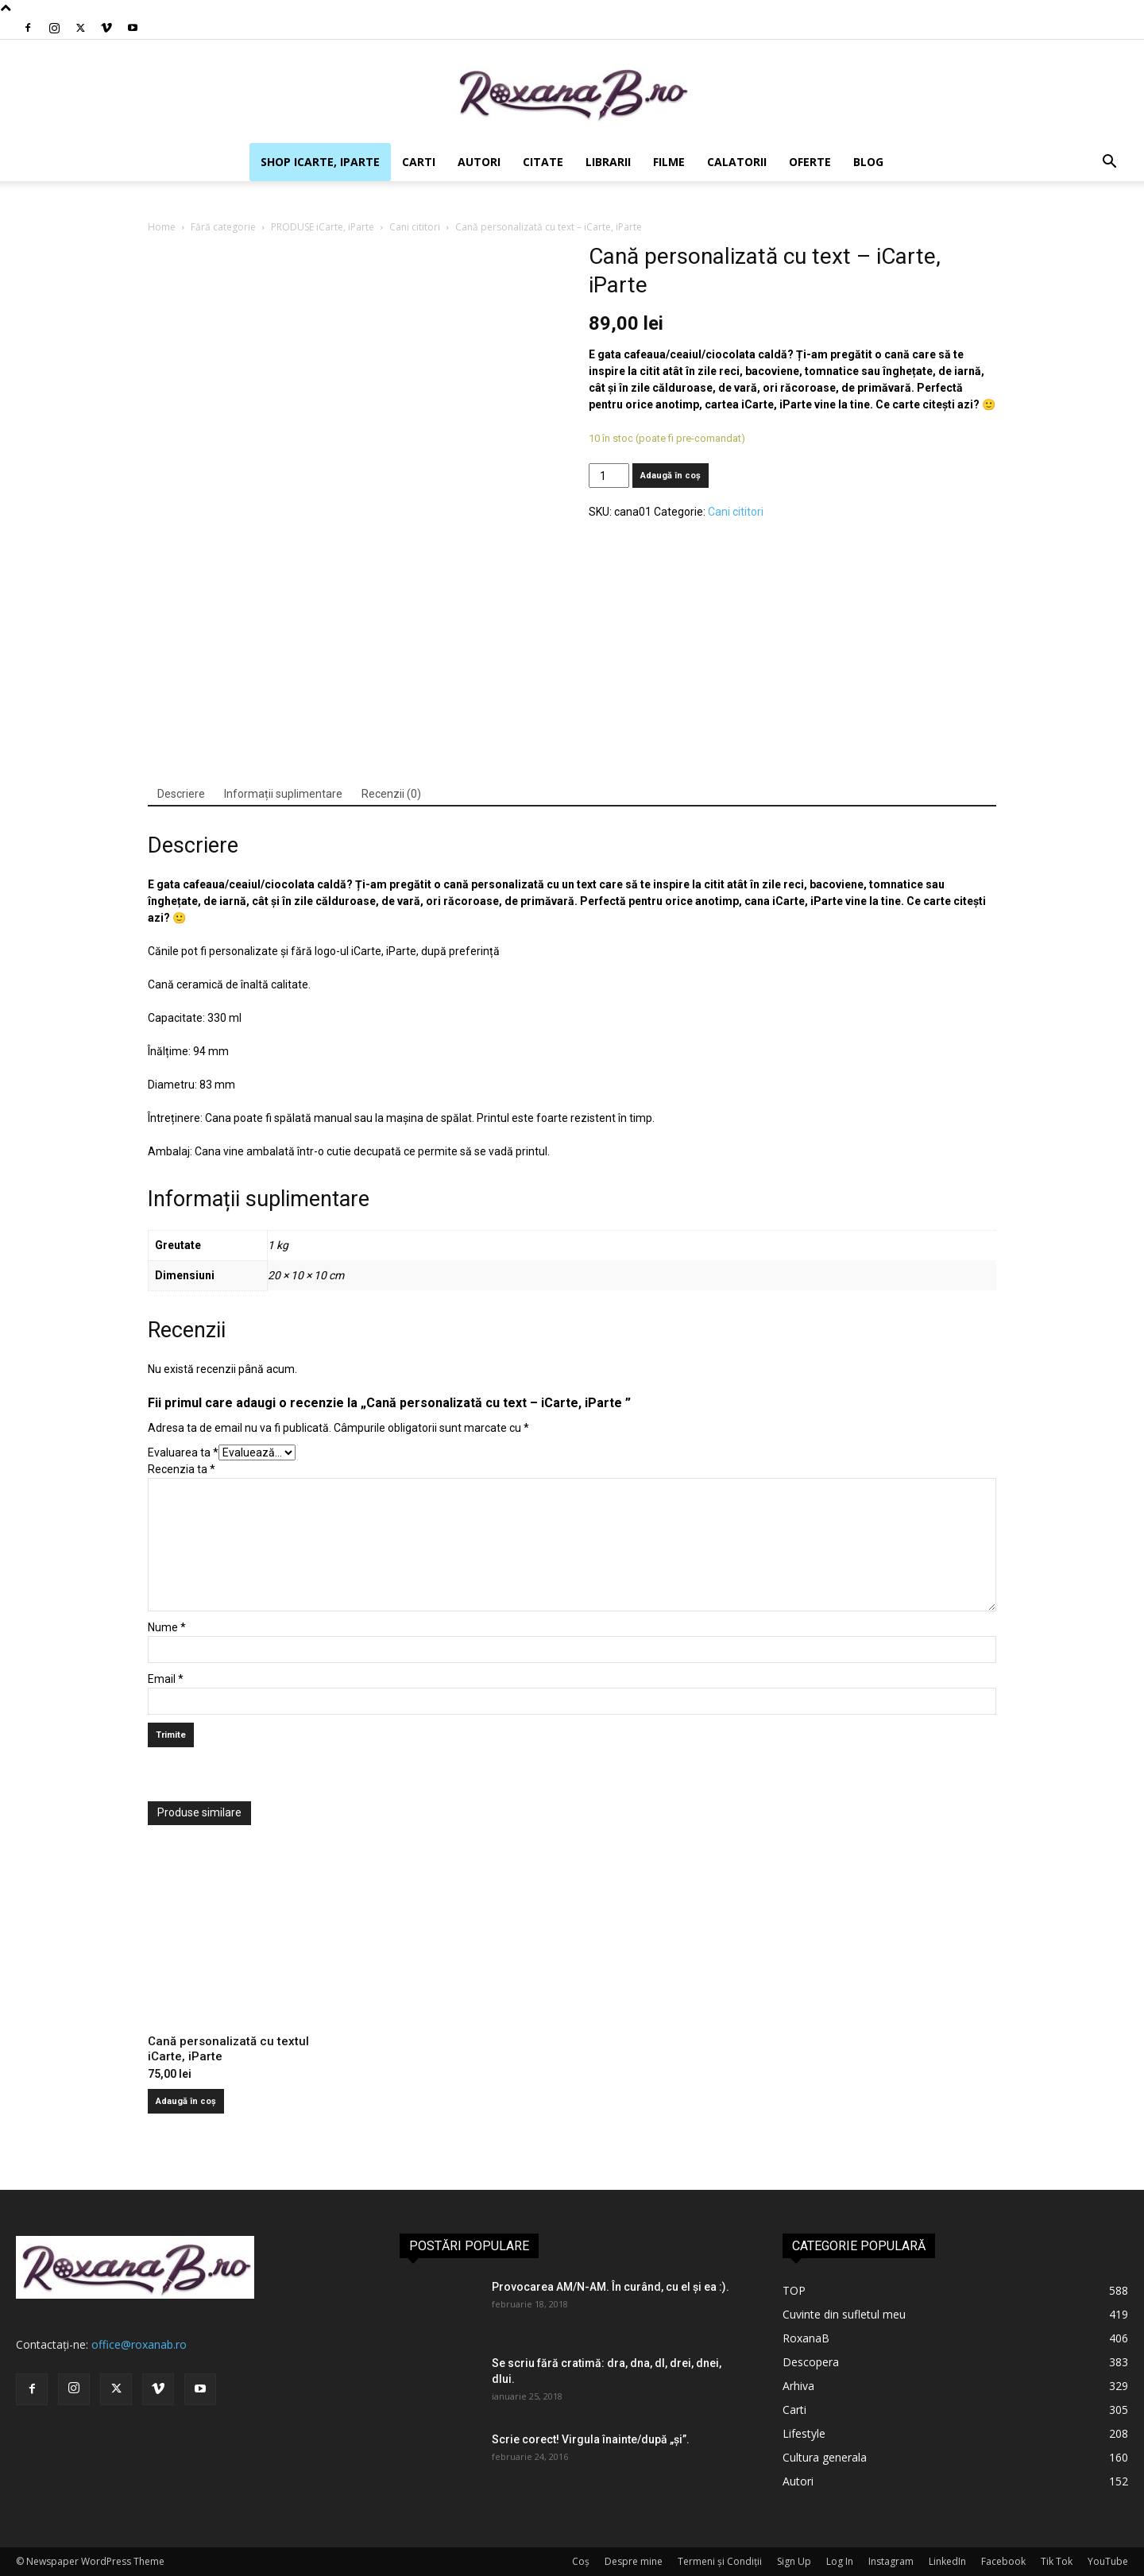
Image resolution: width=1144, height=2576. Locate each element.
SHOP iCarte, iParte (320, 161)
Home (162, 227)
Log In (839, 2561)
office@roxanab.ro (139, 2344)
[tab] (181, 794)
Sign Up (794, 2561)
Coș (580, 2561)
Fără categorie (223, 227)
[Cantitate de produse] (609, 475)
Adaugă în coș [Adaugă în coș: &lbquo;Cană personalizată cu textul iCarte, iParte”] (186, 2101)
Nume (167, 1627)
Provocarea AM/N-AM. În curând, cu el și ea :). (610, 2286)
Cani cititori (414, 227)
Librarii (608, 161)
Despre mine (634, 2561)
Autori (479, 161)
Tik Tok (1056, 2561)
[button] (1109, 163)
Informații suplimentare (283, 793)
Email (166, 1679)
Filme (669, 161)
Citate (543, 161)
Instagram (891, 2561)
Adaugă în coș (670, 475)
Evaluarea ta (183, 1452)
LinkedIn (947, 2561)
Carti (418, 161)
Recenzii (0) (391, 793)
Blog (868, 161)
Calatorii (737, 161)
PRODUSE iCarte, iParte (322, 227)
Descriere (181, 793)
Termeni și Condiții (720, 2561)
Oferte (810, 161)
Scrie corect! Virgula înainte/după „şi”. (591, 2439)
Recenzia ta (181, 1469)
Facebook (1003, 2561)
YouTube (1108, 2561)
